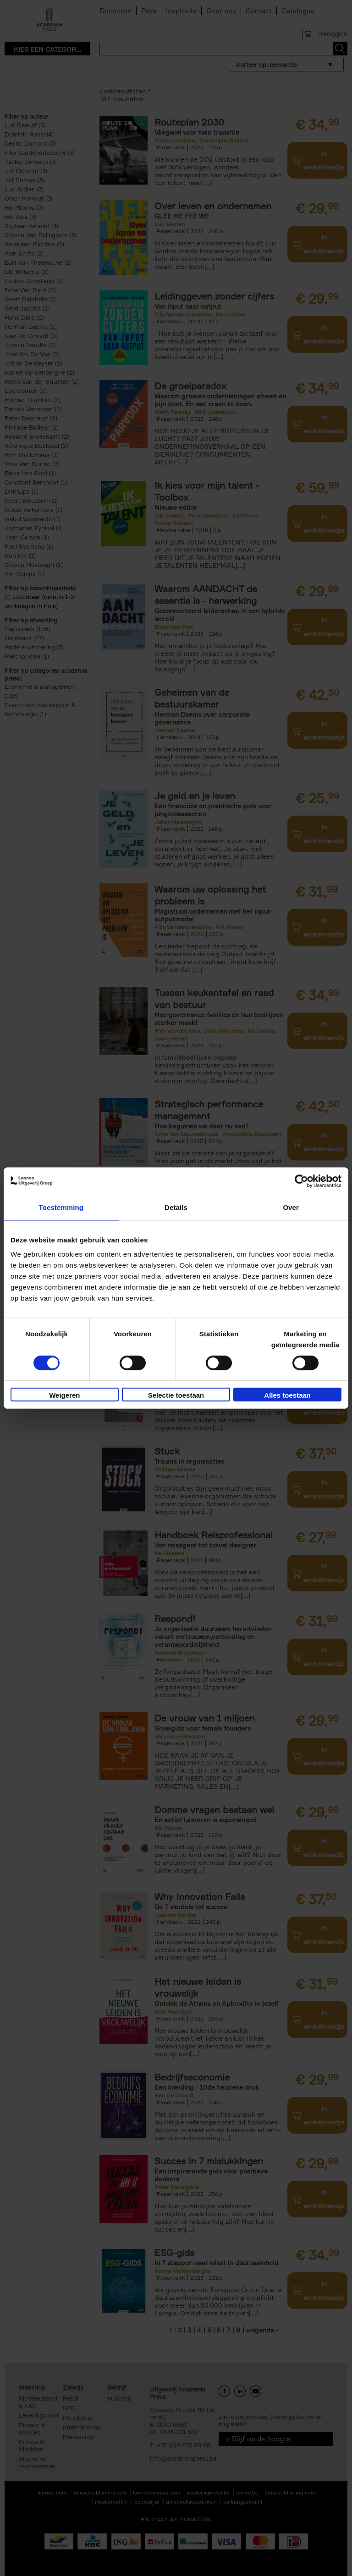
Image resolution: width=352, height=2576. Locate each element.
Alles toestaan (287, 1395)
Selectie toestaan (176, 1395)
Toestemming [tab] (61, 1207)
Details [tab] (176, 1207)
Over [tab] (291, 1207)
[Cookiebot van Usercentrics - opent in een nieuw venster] (301, 1181)
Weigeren (64, 1395)
